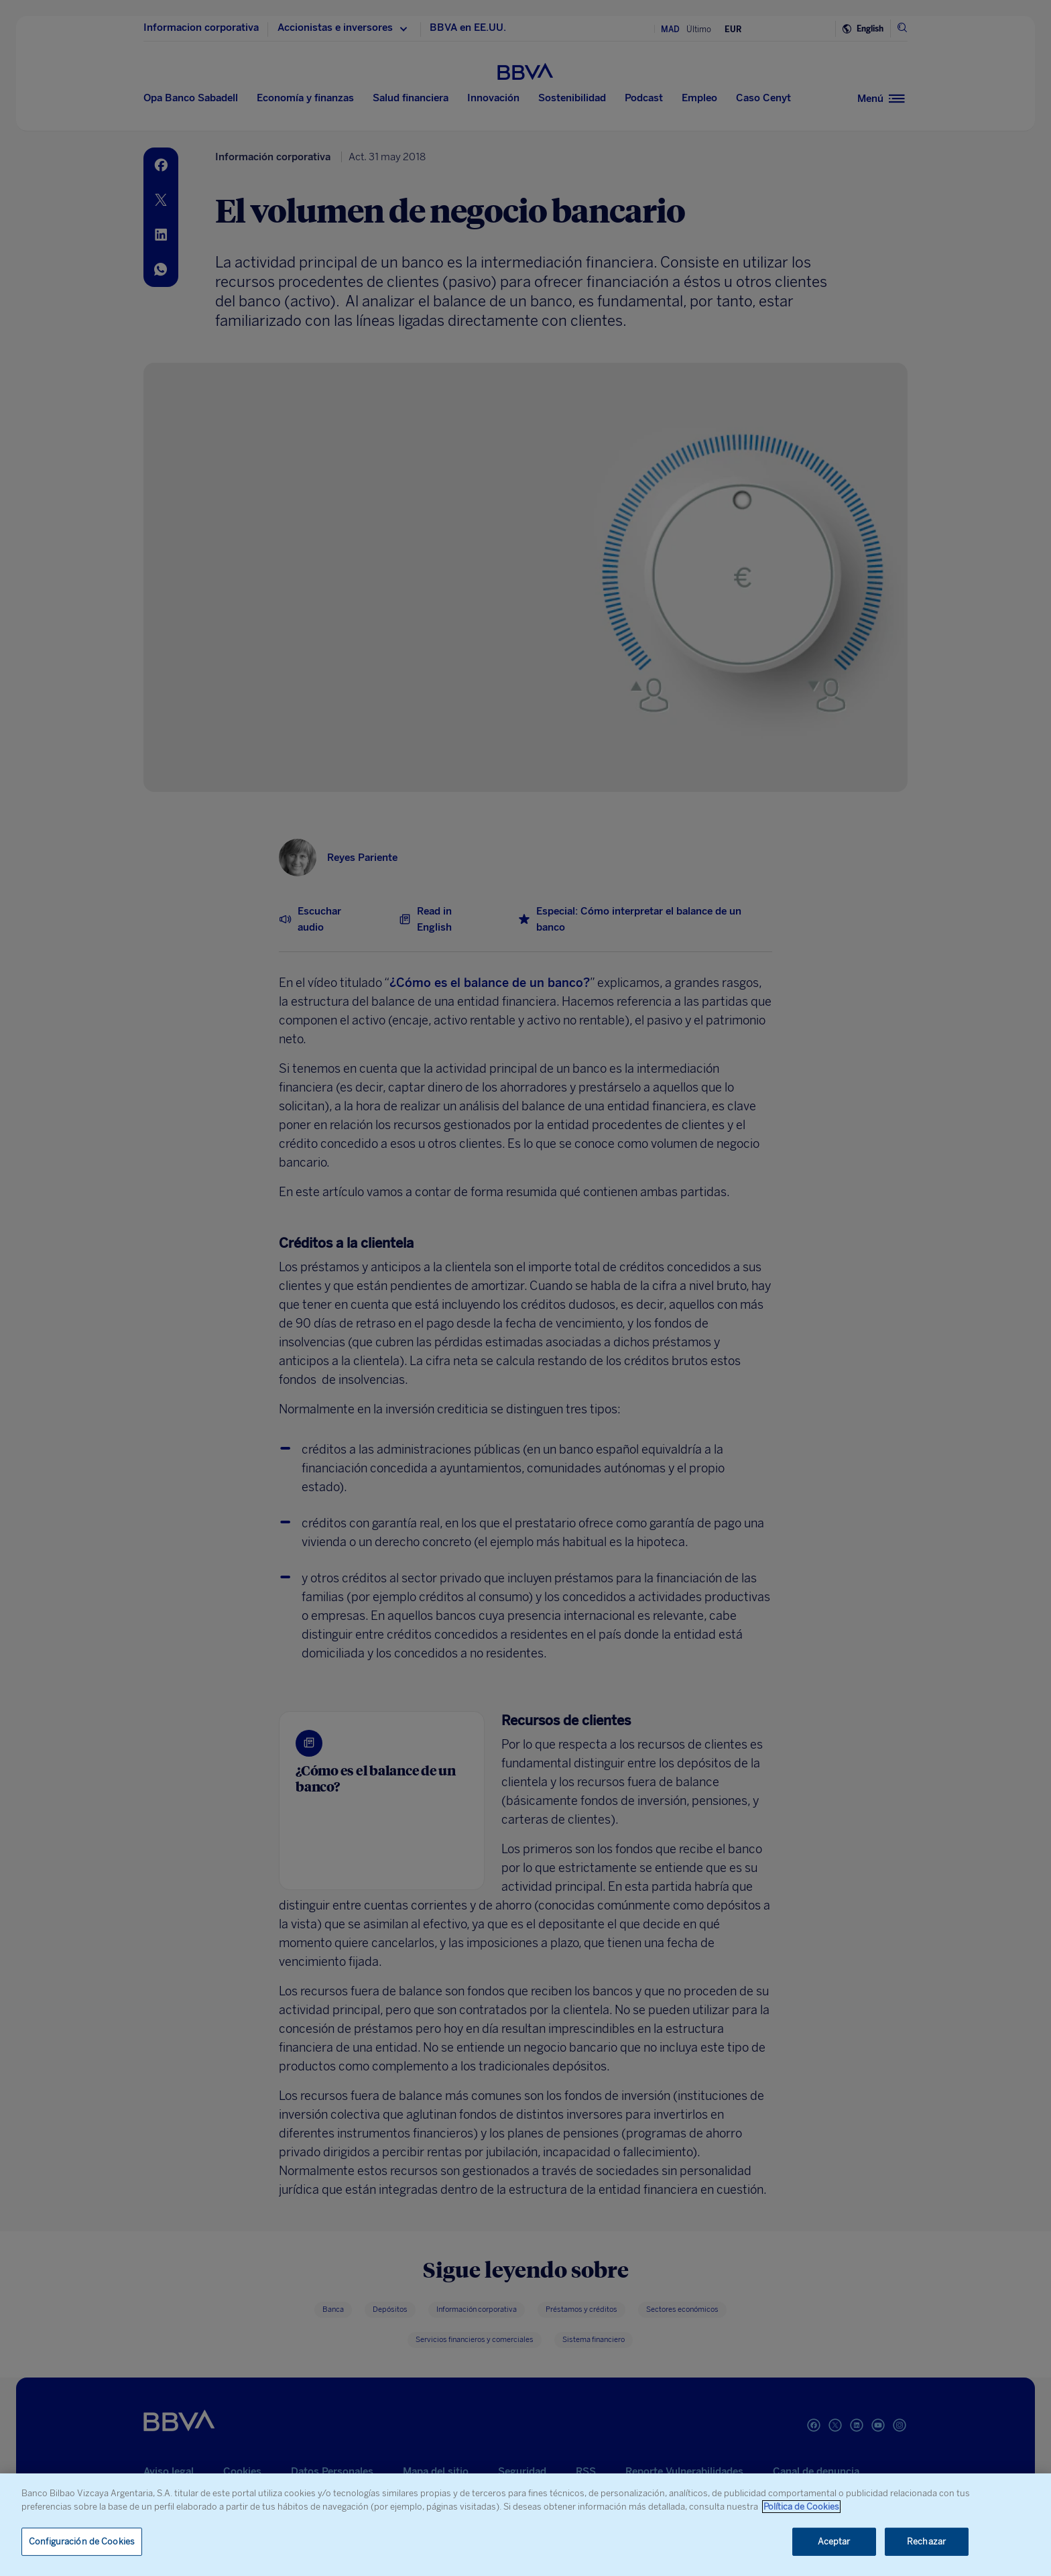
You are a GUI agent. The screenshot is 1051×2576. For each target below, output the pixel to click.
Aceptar (834, 2541)
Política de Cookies (801, 2507)
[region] (525, 2524)
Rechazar (926, 2541)
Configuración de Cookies (82, 2541)
